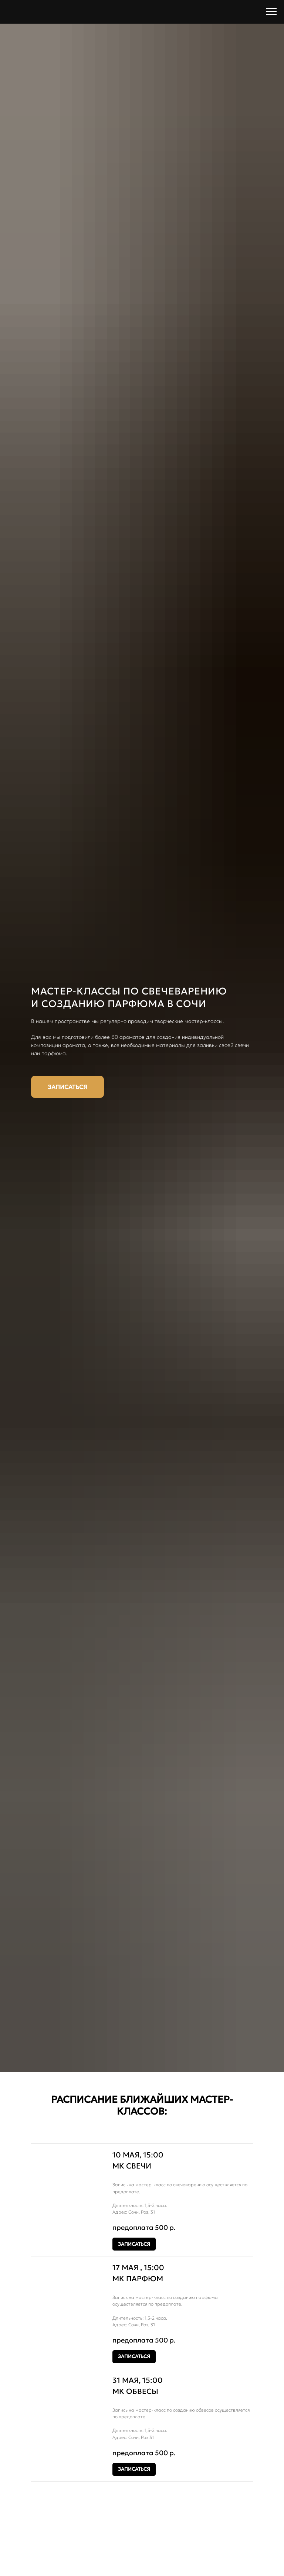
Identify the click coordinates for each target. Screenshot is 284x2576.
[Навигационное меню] (271, 12)
